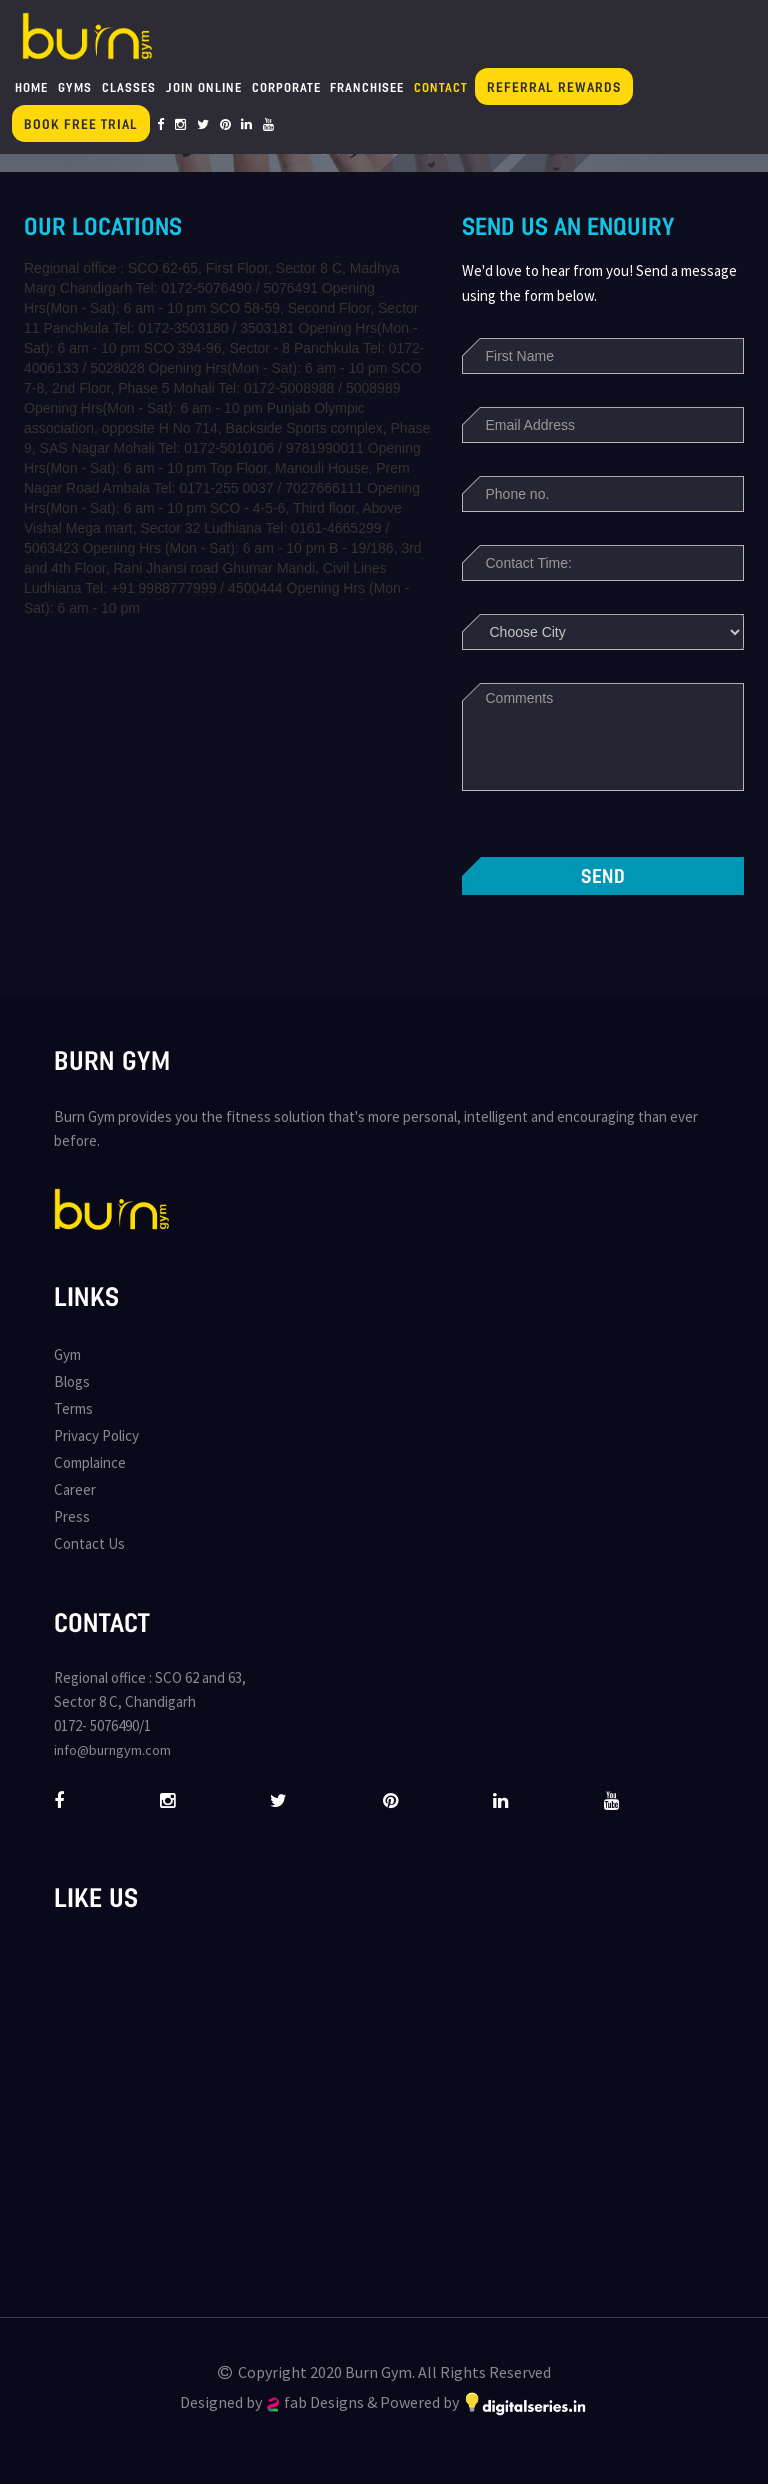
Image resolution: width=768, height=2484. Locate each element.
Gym (67, 1354)
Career (75, 1489)
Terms (73, 1408)
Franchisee (367, 87)
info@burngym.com (112, 1750)
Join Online (204, 87)
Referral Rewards (554, 86)
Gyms (75, 87)
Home (31, 87)
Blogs (72, 1381)
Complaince (90, 1462)
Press (72, 1516)
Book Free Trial (81, 123)
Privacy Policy (96, 1435)
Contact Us (89, 1543)
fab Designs (316, 2402)
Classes (129, 87)
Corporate (286, 87)
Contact (441, 87)
